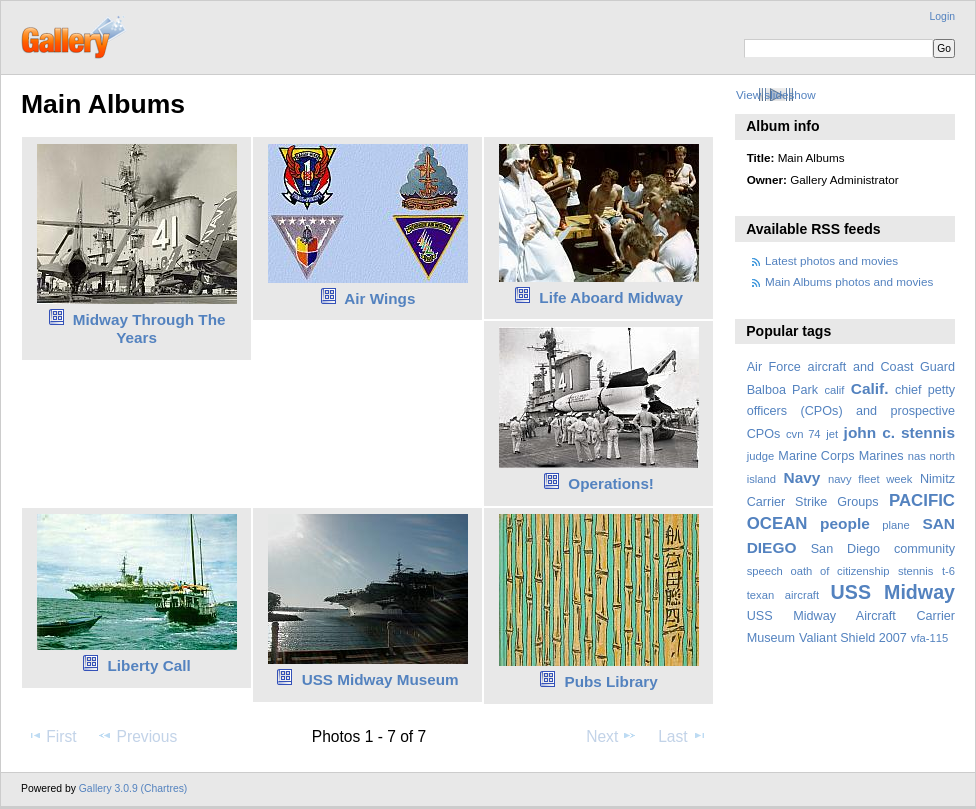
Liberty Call (149, 665)
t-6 (948, 571)
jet (832, 434)
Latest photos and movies (831, 260)
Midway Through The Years (149, 329)
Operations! (611, 483)
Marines (881, 456)
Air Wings (379, 298)
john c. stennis (899, 432)
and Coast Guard (904, 367)
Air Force (774, 367)
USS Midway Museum (380, 679)
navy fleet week (870, 479)
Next (611, 736)
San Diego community (883, 549)
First (51, 736)
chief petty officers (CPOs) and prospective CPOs (851, 412)
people (845, 523)
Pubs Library (610, 681)
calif (834, 390)
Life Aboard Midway (611, 297)
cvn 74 (803, 434)
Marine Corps (816, 456)
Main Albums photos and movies (849, 281)
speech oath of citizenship (818, 571)
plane (895, 525)
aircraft (827, 367)
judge (760, 456)
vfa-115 (929, 638)
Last (682, 736)
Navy (801, 477)
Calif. (870, 388)
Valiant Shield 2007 (853, 638)
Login (942, 16)
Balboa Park (782, 390)
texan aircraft (783, 595)
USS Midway (893, 592)
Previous (137, 736)
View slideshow (776, 94)
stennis (916, 571)
